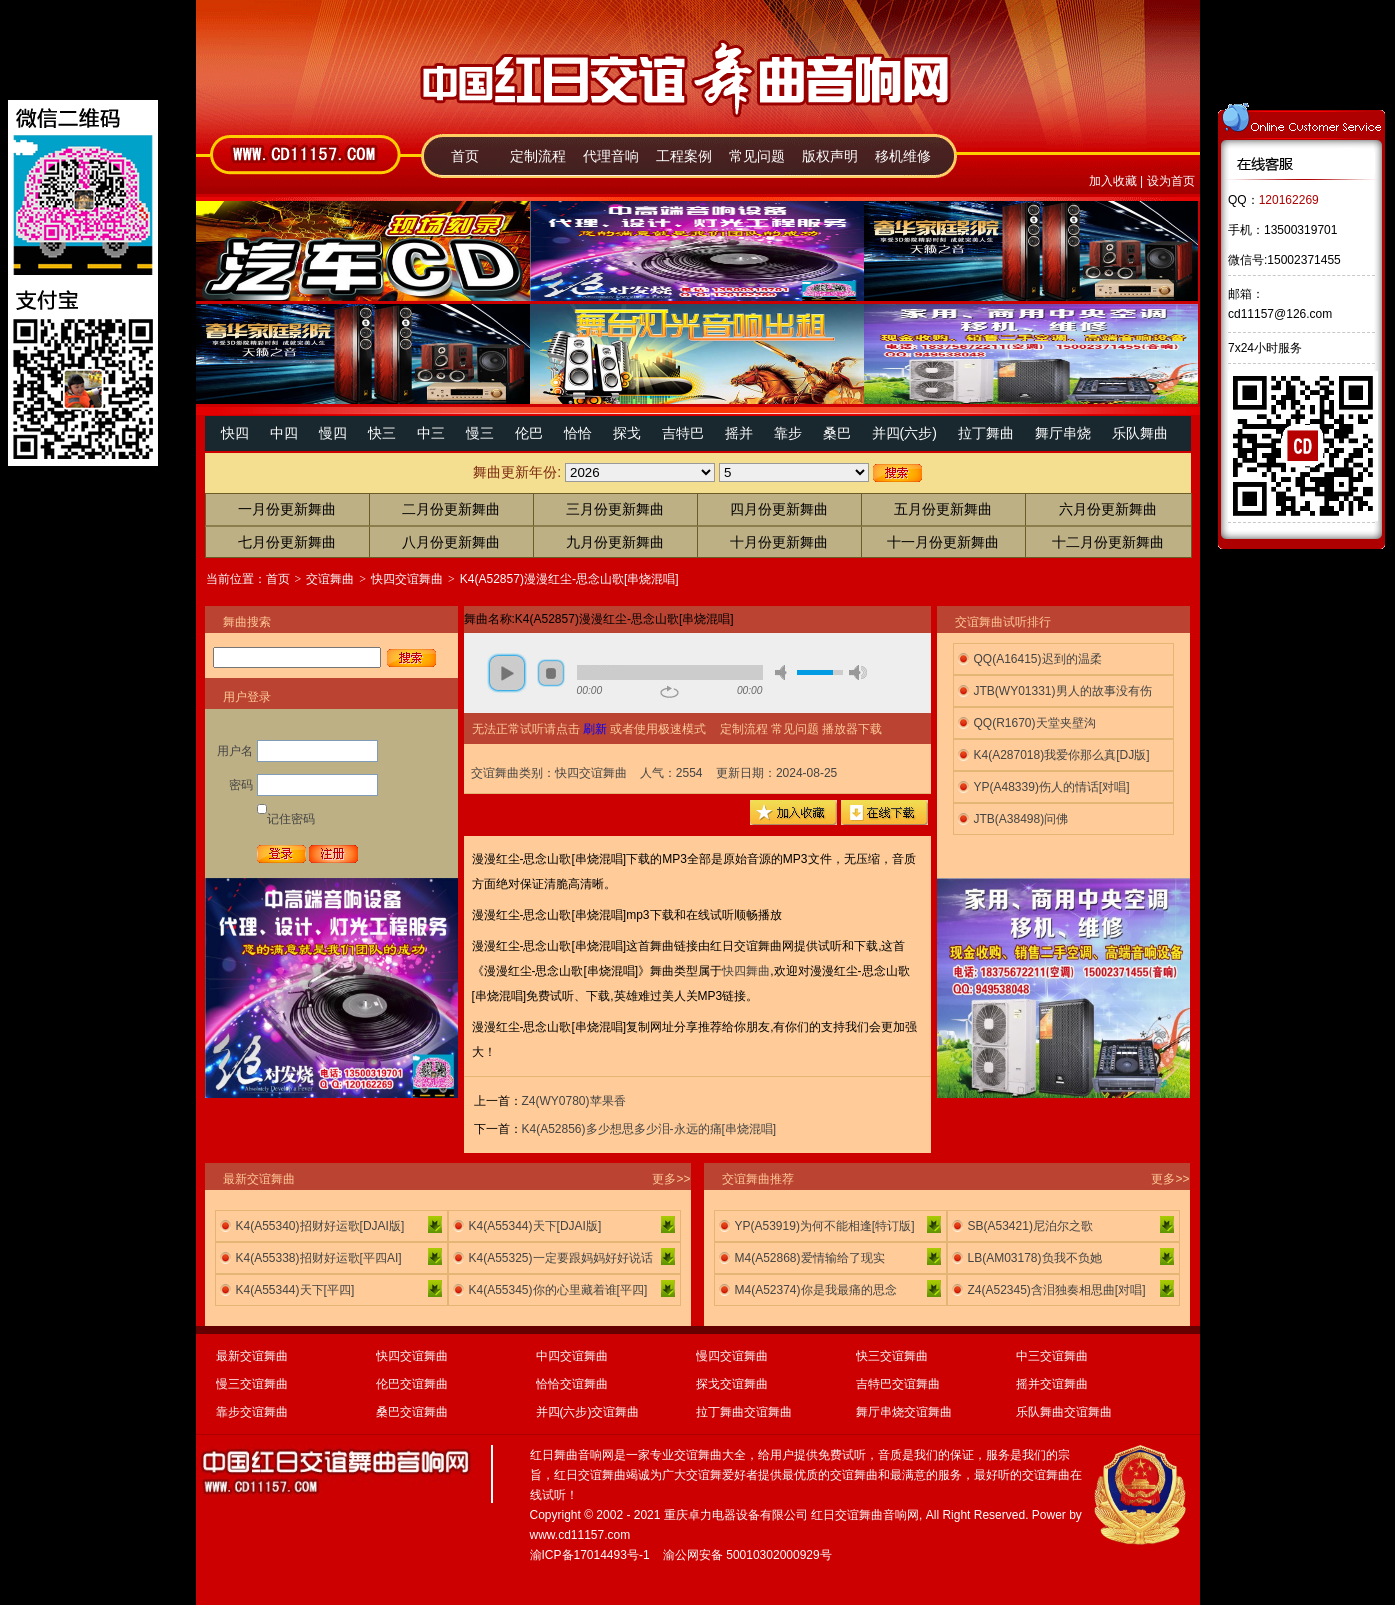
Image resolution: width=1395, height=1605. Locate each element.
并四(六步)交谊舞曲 (588, 1412)
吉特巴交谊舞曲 (898, 1384)
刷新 (595, 729)
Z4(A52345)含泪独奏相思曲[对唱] (1057, 1290)
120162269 (1289, 200)
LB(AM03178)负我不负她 (1035, 1258)
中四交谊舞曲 (572, 1356)
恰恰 (578, 433)
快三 (382, 433)
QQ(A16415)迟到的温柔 (1038, 659)
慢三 (480, 433)
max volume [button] (858, 672)
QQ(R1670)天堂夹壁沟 (1035, 723)
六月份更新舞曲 (1108, 509)
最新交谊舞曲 (252, 1356)
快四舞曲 (746, 971)
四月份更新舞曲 (779, 509)
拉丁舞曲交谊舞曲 (744, 1412)
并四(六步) (904, 433)
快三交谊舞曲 (892, 1356)
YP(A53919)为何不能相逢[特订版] (825, 1226)
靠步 (788, 433)
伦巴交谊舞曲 (412, 1384)
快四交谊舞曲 (407, 579)
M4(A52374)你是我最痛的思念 (816, 1290)
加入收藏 (1113, 181)
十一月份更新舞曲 (943, 542)
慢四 (333, 433)
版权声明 (830, 156)
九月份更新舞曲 (615, 542)
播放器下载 (852, 729)
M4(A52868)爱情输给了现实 (810, 1258)
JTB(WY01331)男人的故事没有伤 (1063, 691)
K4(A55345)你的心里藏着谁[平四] (558, 1290)
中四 (284, 433)
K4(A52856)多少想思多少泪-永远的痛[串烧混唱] (649, 1129)
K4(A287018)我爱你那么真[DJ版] (1062, 755)
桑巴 (837, 433)
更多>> (671, 1179)
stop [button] (551, 673)
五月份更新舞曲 (943, 509)
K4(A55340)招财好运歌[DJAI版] (320, 1226)
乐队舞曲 (1140, 433)
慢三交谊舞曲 (252, 1384)
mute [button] (784, 672)
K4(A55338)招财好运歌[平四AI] (319, 1258)
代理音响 (611, 156)
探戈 (627, 433)
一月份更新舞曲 (287, 509)
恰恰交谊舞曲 (572, 1384)
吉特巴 (683, 433)
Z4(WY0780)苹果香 (574, 1101)
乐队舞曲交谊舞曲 (1064, 1412)
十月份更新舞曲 (779, 542)
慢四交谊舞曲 (732, 1356)
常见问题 (757, 156)
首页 (465, 156)
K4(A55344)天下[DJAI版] (535, 1226)
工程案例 (684, 156)
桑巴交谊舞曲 (412, 1412)
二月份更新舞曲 (451, 509)
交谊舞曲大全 (710, 1455)
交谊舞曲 (330, 579)
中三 (431, 433)
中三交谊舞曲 (1052, 1356)
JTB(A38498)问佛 (1021, 819)
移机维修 (903, 156)
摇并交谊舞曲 (1052, 1384)
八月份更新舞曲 (451, 542)
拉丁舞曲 (986, 433)
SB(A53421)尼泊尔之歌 (1030, 1226)
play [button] (507, 673)
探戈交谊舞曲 (732, 1384)
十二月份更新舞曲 (1108, 542)
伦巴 (529, 433)
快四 (235, 433)
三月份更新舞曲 (615, 509)
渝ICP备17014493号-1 (590, 1555)
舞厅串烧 (1063, 433)
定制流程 (538, 156)
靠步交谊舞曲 (252, 1412)
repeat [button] (669, 692)
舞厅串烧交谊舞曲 (904, 1412)
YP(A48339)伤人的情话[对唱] (1052, 787)
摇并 (739, 433)
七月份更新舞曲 (287, 542)
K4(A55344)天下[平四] (295, 1290)
